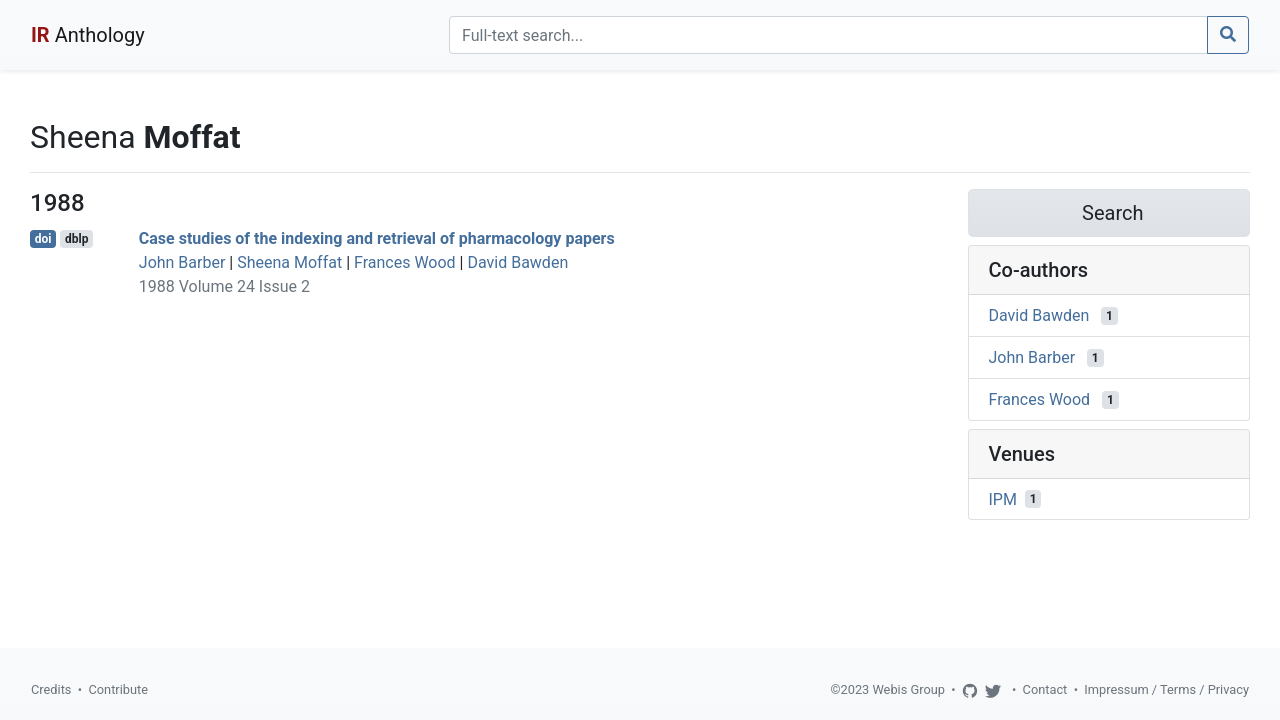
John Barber (182, 262)
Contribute (118, 689)
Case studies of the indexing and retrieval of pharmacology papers (377, 238)
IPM (1003, 498)
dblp (76, 239)
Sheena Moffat (289, 262)
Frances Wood (405, 262)
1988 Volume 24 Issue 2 (224, 286)
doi (43, 239)
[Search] (828, 35)
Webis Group (908, 689)
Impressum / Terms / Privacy (1166, 689)
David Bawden (517, 262)
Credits (51, 689)
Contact (1045, 689)
